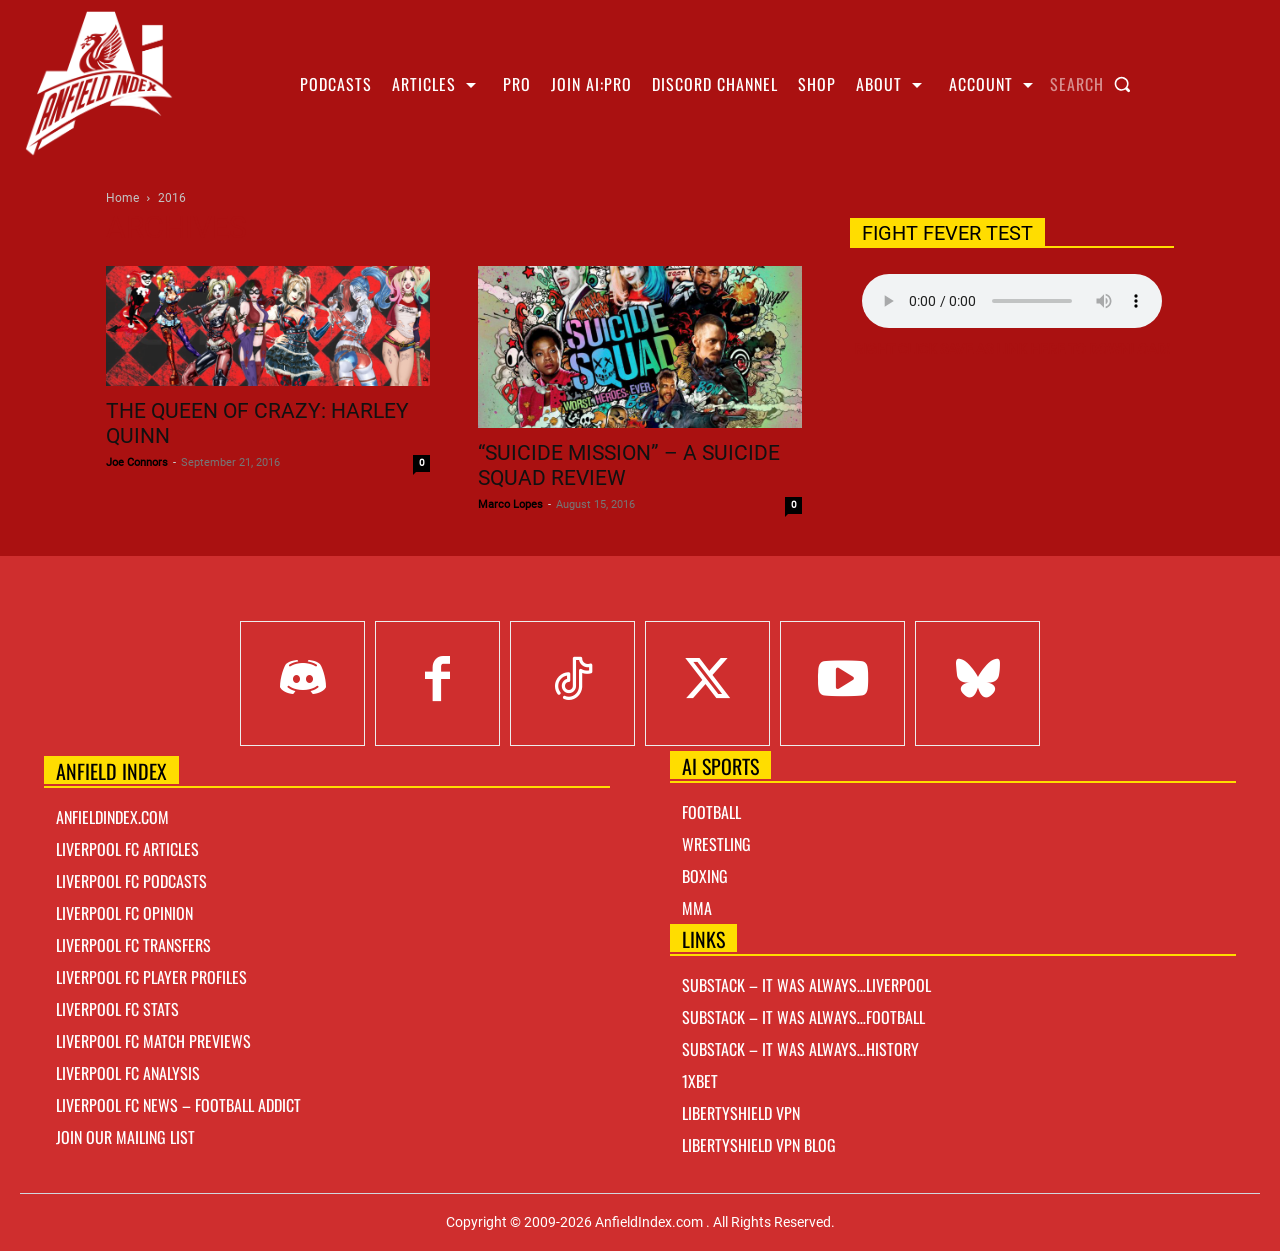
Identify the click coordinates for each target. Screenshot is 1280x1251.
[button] (1095, 84)
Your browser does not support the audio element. (1012, 301)
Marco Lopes (510, 504)
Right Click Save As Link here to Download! (1012, 349)
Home (122, 198)
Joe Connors (137, 462)
